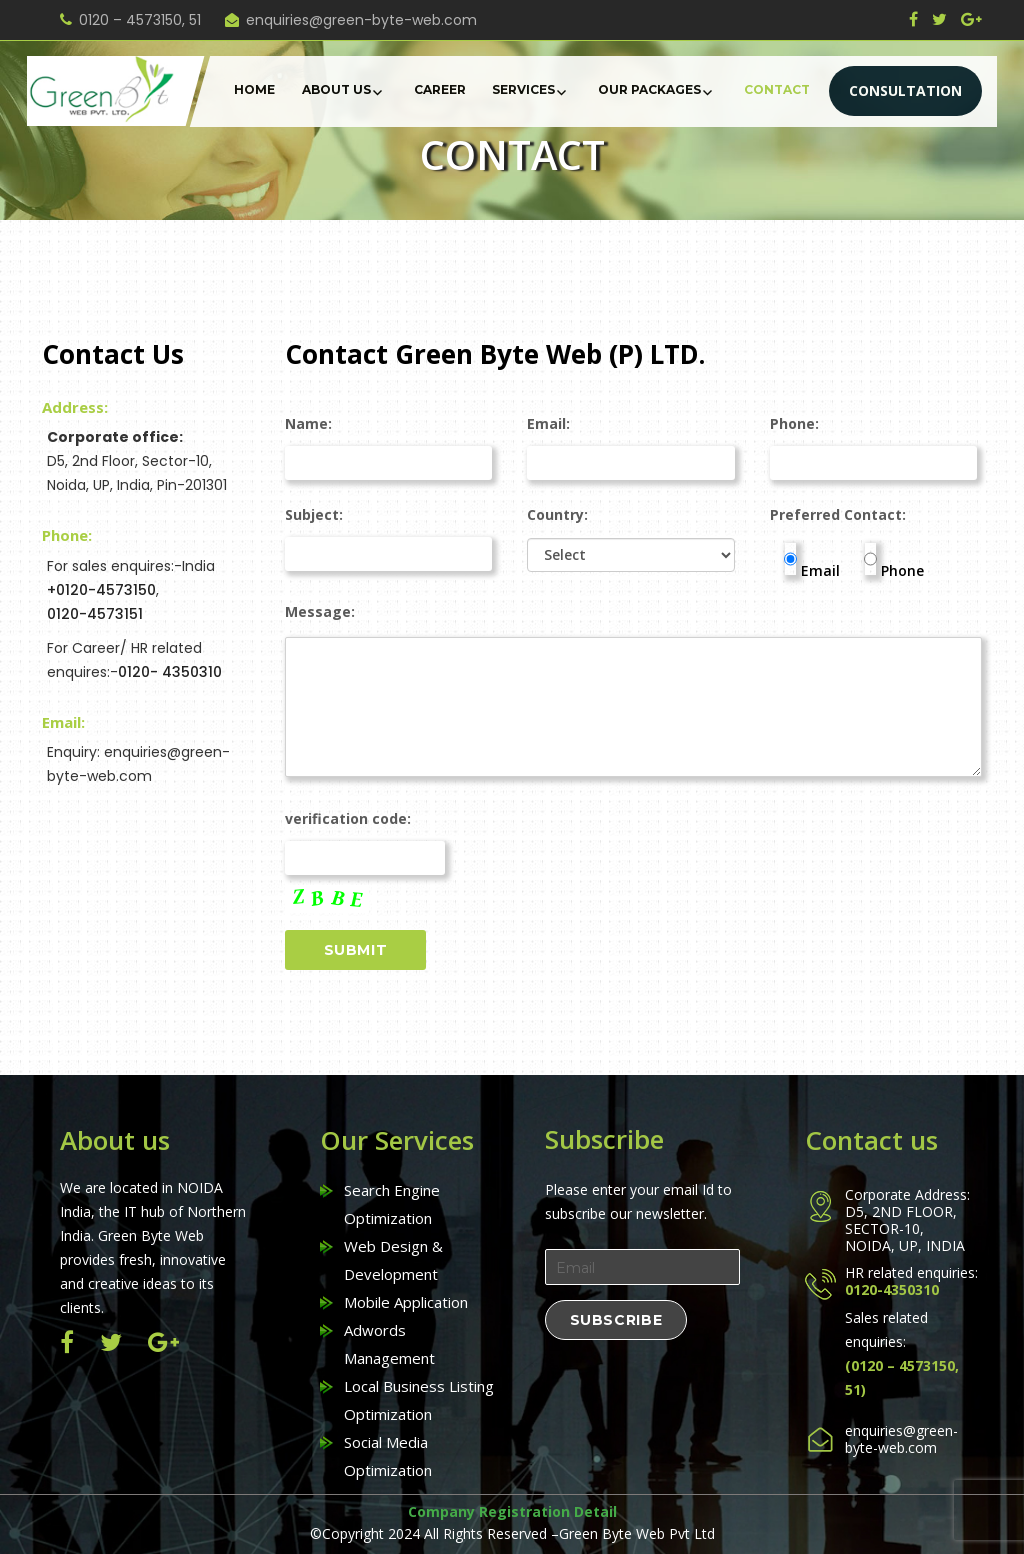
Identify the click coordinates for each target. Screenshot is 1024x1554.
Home (254, 89)
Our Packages (649, 89)
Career (440, 89)
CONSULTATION (905, 90)
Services (523, 89)
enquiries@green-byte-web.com (361, 20)
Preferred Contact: (838, 514)
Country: (631, 548)
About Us (336, 89)
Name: (389, 443)
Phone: (874, 443)
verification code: (367, 861)
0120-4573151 (95, 614)
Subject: (389, 534)
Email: (631, 443)
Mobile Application (406, 1302)
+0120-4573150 (101, 590)
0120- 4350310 (170, 672)
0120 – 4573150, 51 (140, 20)
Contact (777, 89)
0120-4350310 (892, 1288)
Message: (634, 621)
